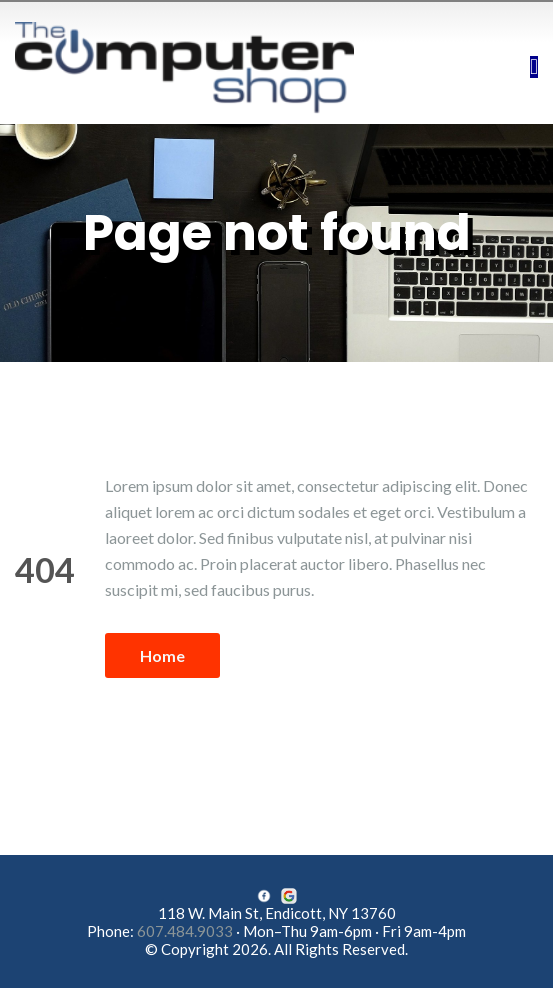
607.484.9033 (185, 931)
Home (162, 655)
